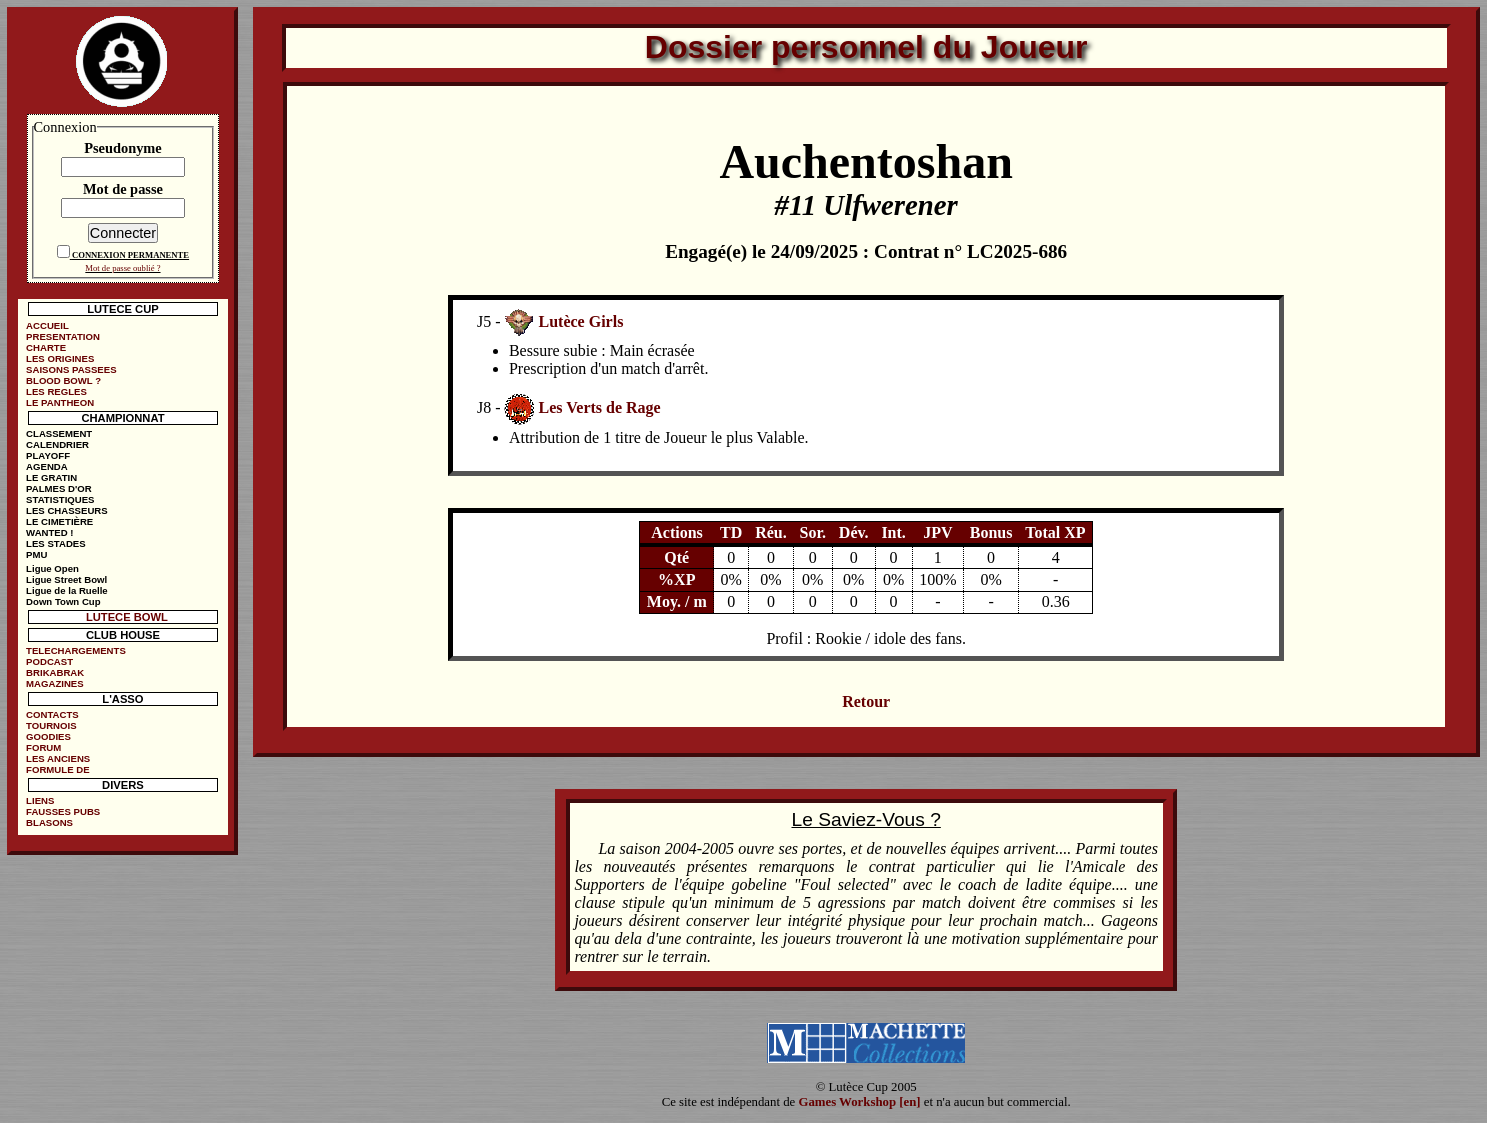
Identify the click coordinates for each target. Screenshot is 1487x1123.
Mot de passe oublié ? (122, 268)
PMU (36, 554)
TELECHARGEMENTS (76, 650)
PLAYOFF (48, 455)
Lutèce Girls (580, 321)
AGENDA (47, 466)
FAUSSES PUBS (63, 811)
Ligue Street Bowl (66, 579)
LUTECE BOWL (127, 617)
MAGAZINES (55, 683)
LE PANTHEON (60, 402)
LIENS (40, 800)
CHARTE (46, 347)
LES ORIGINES (60, 358)
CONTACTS (52, 714)
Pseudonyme (123, 148)
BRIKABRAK (55, 672)
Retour (866, 701)
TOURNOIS (51, 725)
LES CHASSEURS (67, 510)
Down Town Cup (63, 601)
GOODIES (48, 736)
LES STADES (56, 543)
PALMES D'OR (59, 488)
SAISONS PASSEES (71, 369)
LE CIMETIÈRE (59, 521)
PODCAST (49, 661)
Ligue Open (52, 568)
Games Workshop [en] (859, 1102)
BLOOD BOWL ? (63, 380)
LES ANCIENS (58, 758)
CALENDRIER (57, 444)
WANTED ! (49, 532)
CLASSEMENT (59, 433)
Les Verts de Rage (599, 407)
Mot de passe (123, 189)
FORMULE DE (57, 769)
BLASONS (49, 822)
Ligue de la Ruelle (67, 590)
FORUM (43, 747)
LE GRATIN (51, 477)
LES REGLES (56, 391)
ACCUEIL (47, 325)
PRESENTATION (63, 336)
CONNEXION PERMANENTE (130, 255)
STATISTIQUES (60, 499)
